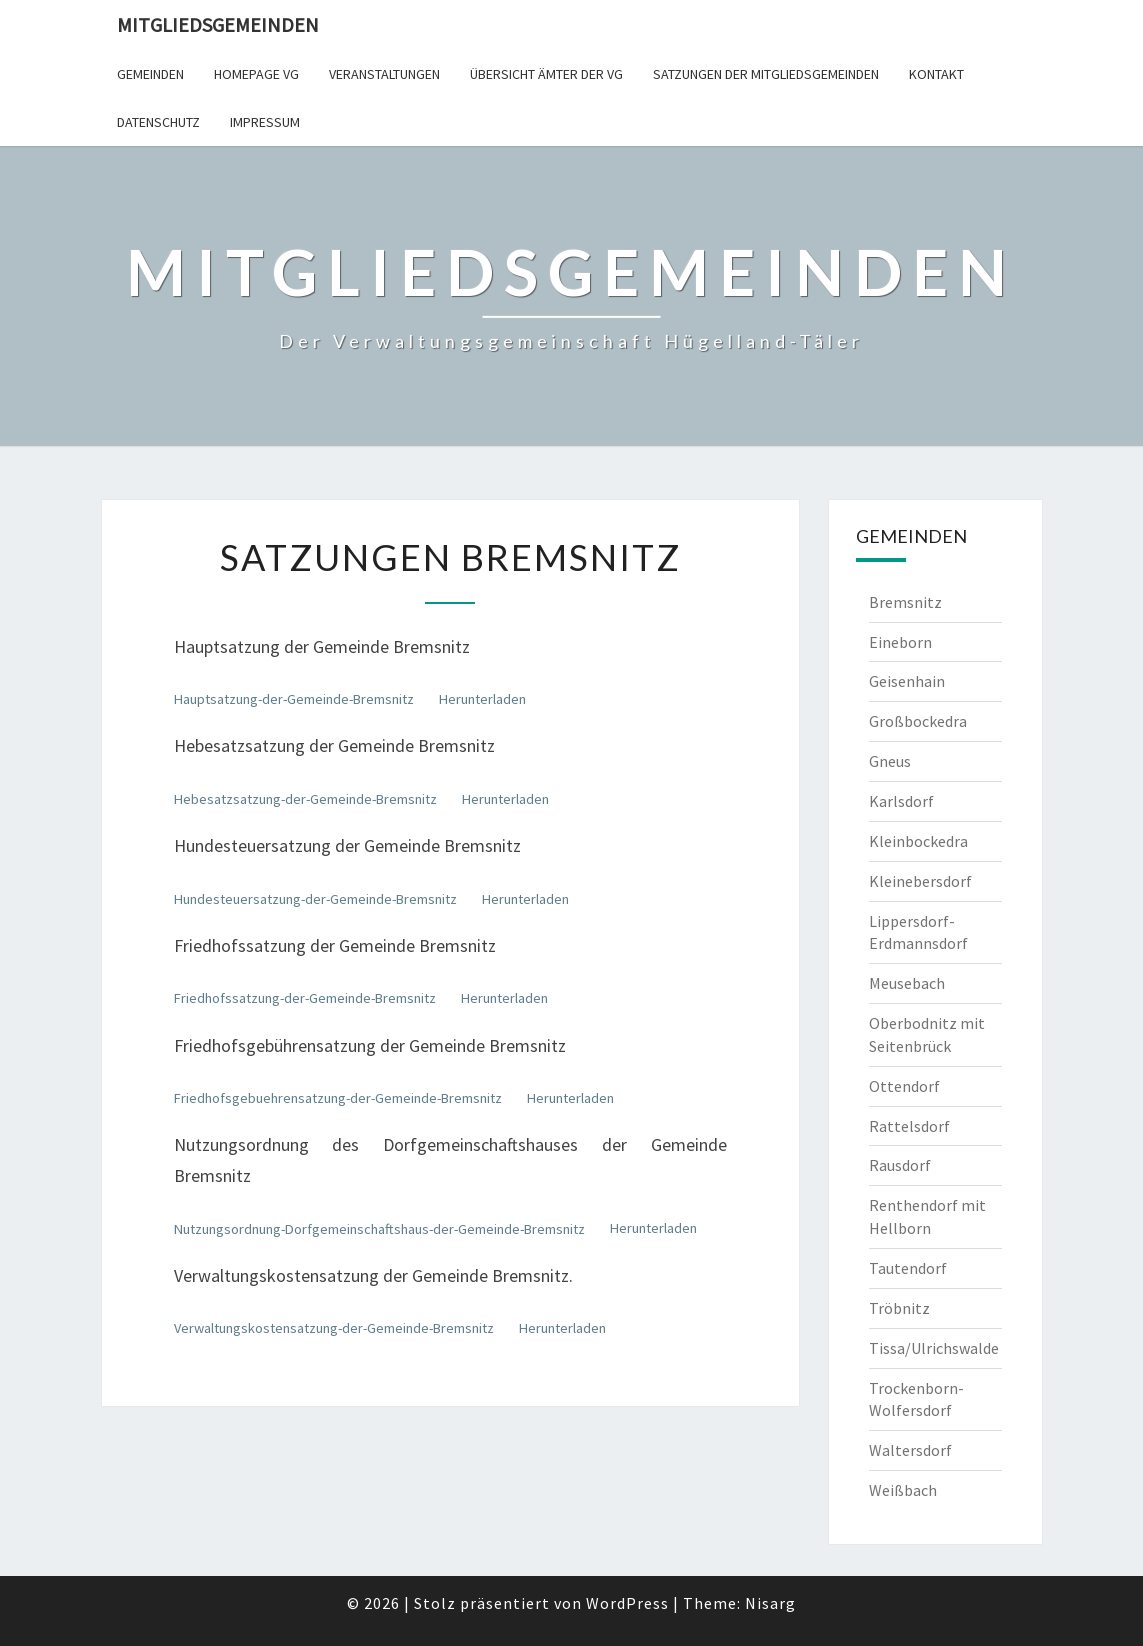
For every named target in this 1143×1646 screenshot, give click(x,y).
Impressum (265, 122)
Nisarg (770, 1603)
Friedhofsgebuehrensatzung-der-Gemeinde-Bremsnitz (338, 1098)
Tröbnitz (899, 1308)
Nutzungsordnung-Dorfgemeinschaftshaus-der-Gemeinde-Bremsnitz (379, 1229)
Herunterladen (482, 699)
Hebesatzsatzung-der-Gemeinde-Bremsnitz (305, 799)
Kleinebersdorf (920, 881)
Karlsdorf (901, 801)
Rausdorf (900, 1165)
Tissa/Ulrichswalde (934, 1348)
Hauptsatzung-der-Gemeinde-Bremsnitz (294, 699)
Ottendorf (904, 1086)
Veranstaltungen (384, 74)
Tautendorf (908, 1268)
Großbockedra (918, 721)
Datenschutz (158, 122)
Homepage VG (256, 74)
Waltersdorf (910, 1450)
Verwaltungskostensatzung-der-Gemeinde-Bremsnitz (334, 1328)
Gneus (890, 761)
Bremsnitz (905, 602)
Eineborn (900, 642)
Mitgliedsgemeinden (218, 24)
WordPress (627, 1603)
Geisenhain (907, 681)
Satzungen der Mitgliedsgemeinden (766, 74)
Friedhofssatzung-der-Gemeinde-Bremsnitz (305, 998)
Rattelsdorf (909, 1126)
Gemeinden (150, 74)
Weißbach (903, 1490)
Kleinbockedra (918, 841)
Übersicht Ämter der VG (546, 74)
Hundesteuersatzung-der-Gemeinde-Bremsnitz (315, 899)
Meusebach (907, 983)
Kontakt (936, 74)
